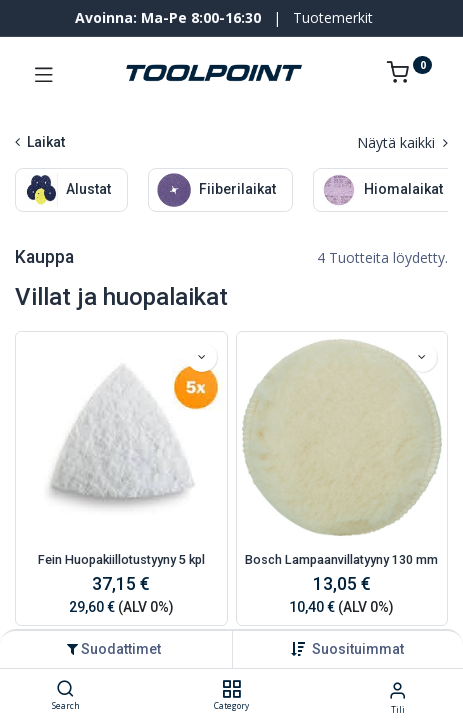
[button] (358, 649)
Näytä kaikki (402, 142)
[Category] (231, 689)
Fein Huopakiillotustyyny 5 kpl (121, 559)
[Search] (65, 689)
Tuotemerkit (333, 17)
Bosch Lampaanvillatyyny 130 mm (341, 559)
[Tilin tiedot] (397, 689)
